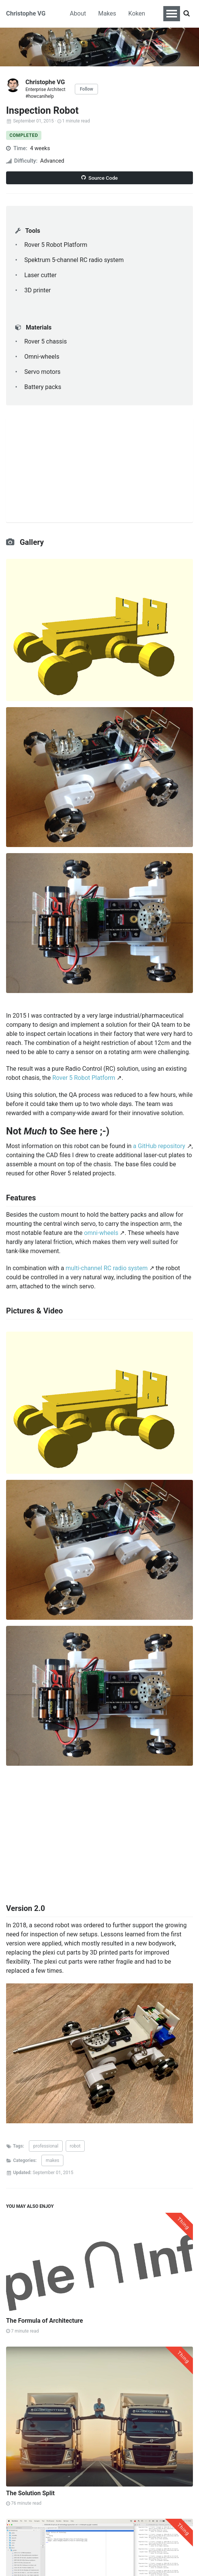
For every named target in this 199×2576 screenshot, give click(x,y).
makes (52, 2160)
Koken (136, 13)
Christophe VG (26, 13)
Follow (86, 89)
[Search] (186, 13)
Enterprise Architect (45, 89)
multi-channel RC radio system (107, 1268)
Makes (107, 13)
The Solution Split (30, 2493)
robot (75, 2146)
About (78, 13)
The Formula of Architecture (44, 2320)
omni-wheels (101, 1232)
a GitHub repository (159, 1146)
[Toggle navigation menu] (171, 13)
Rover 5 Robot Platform (83, 1077)
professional (45, 2146)
